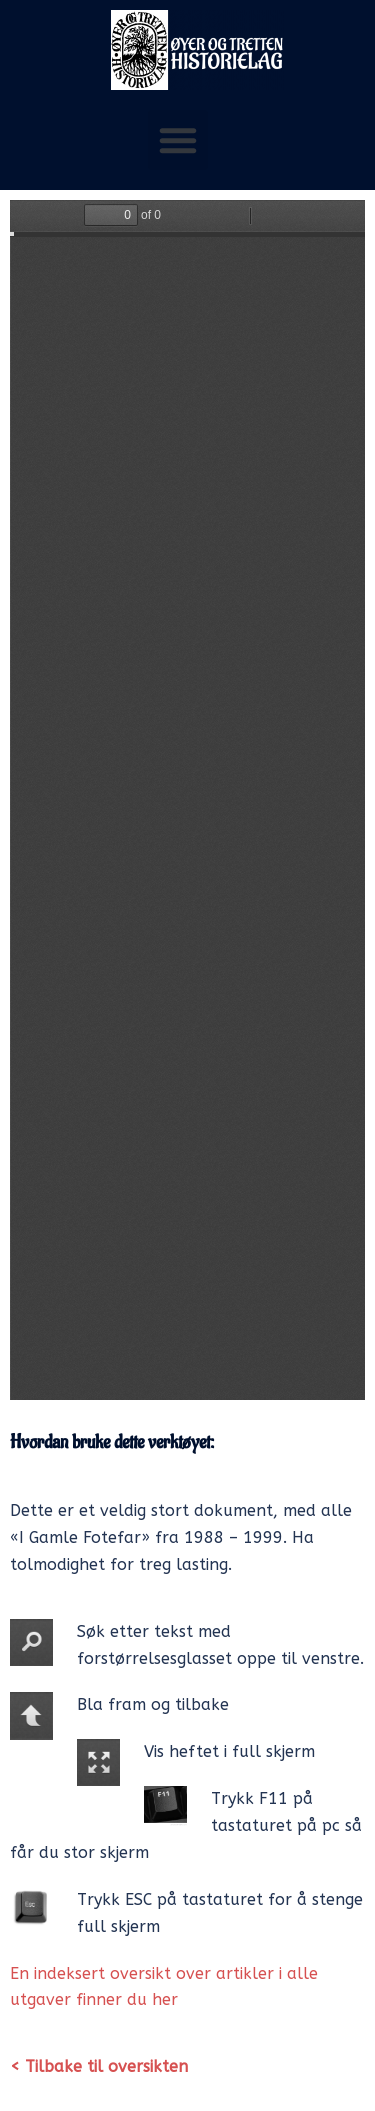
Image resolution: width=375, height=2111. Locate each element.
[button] (178, 140)
